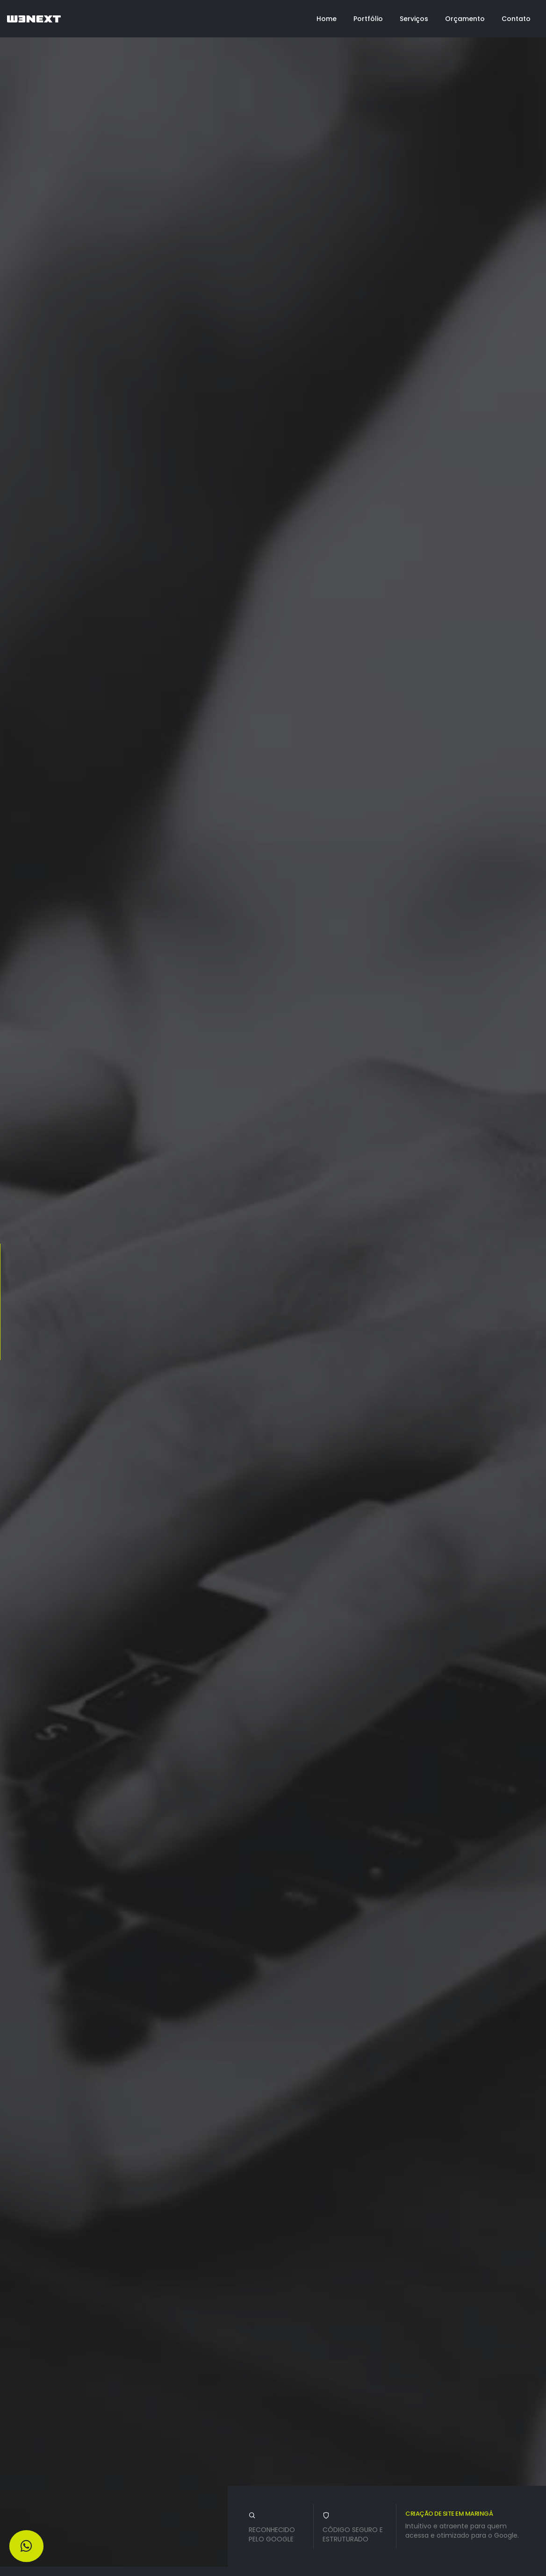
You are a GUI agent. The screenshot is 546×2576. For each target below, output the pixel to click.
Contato (516, 18)
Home (326, 18)
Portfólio (368, 18)
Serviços (414, 18)
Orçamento (465, 18)
